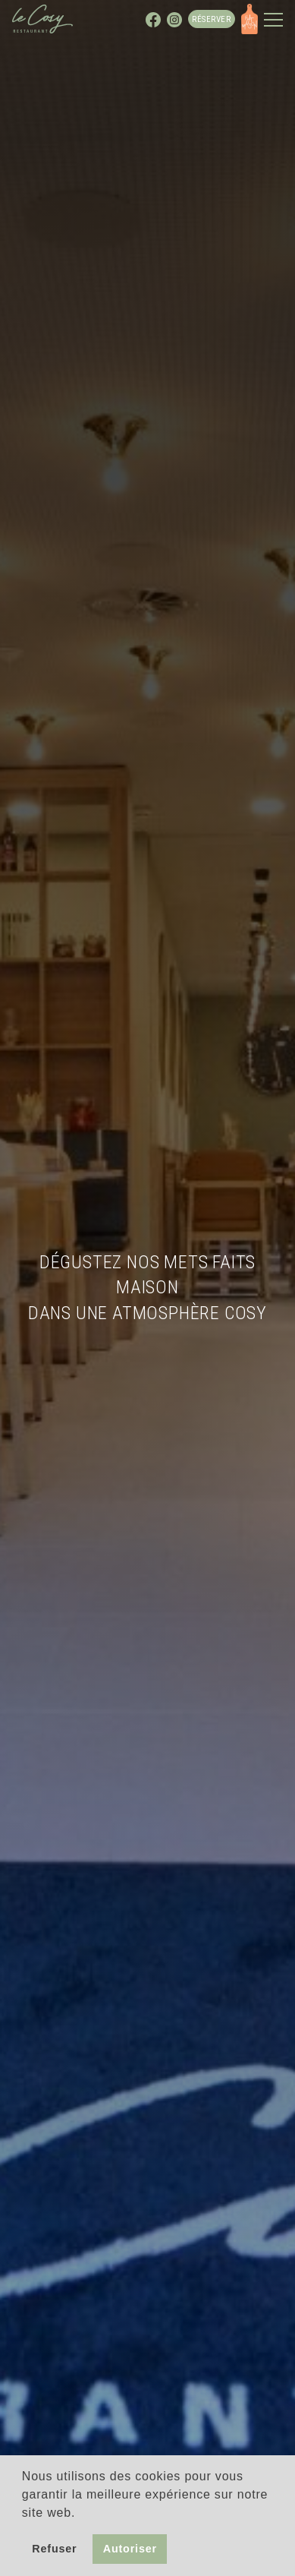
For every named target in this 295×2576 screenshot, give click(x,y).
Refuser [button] (54, 2549)
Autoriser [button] (130, 2549)
